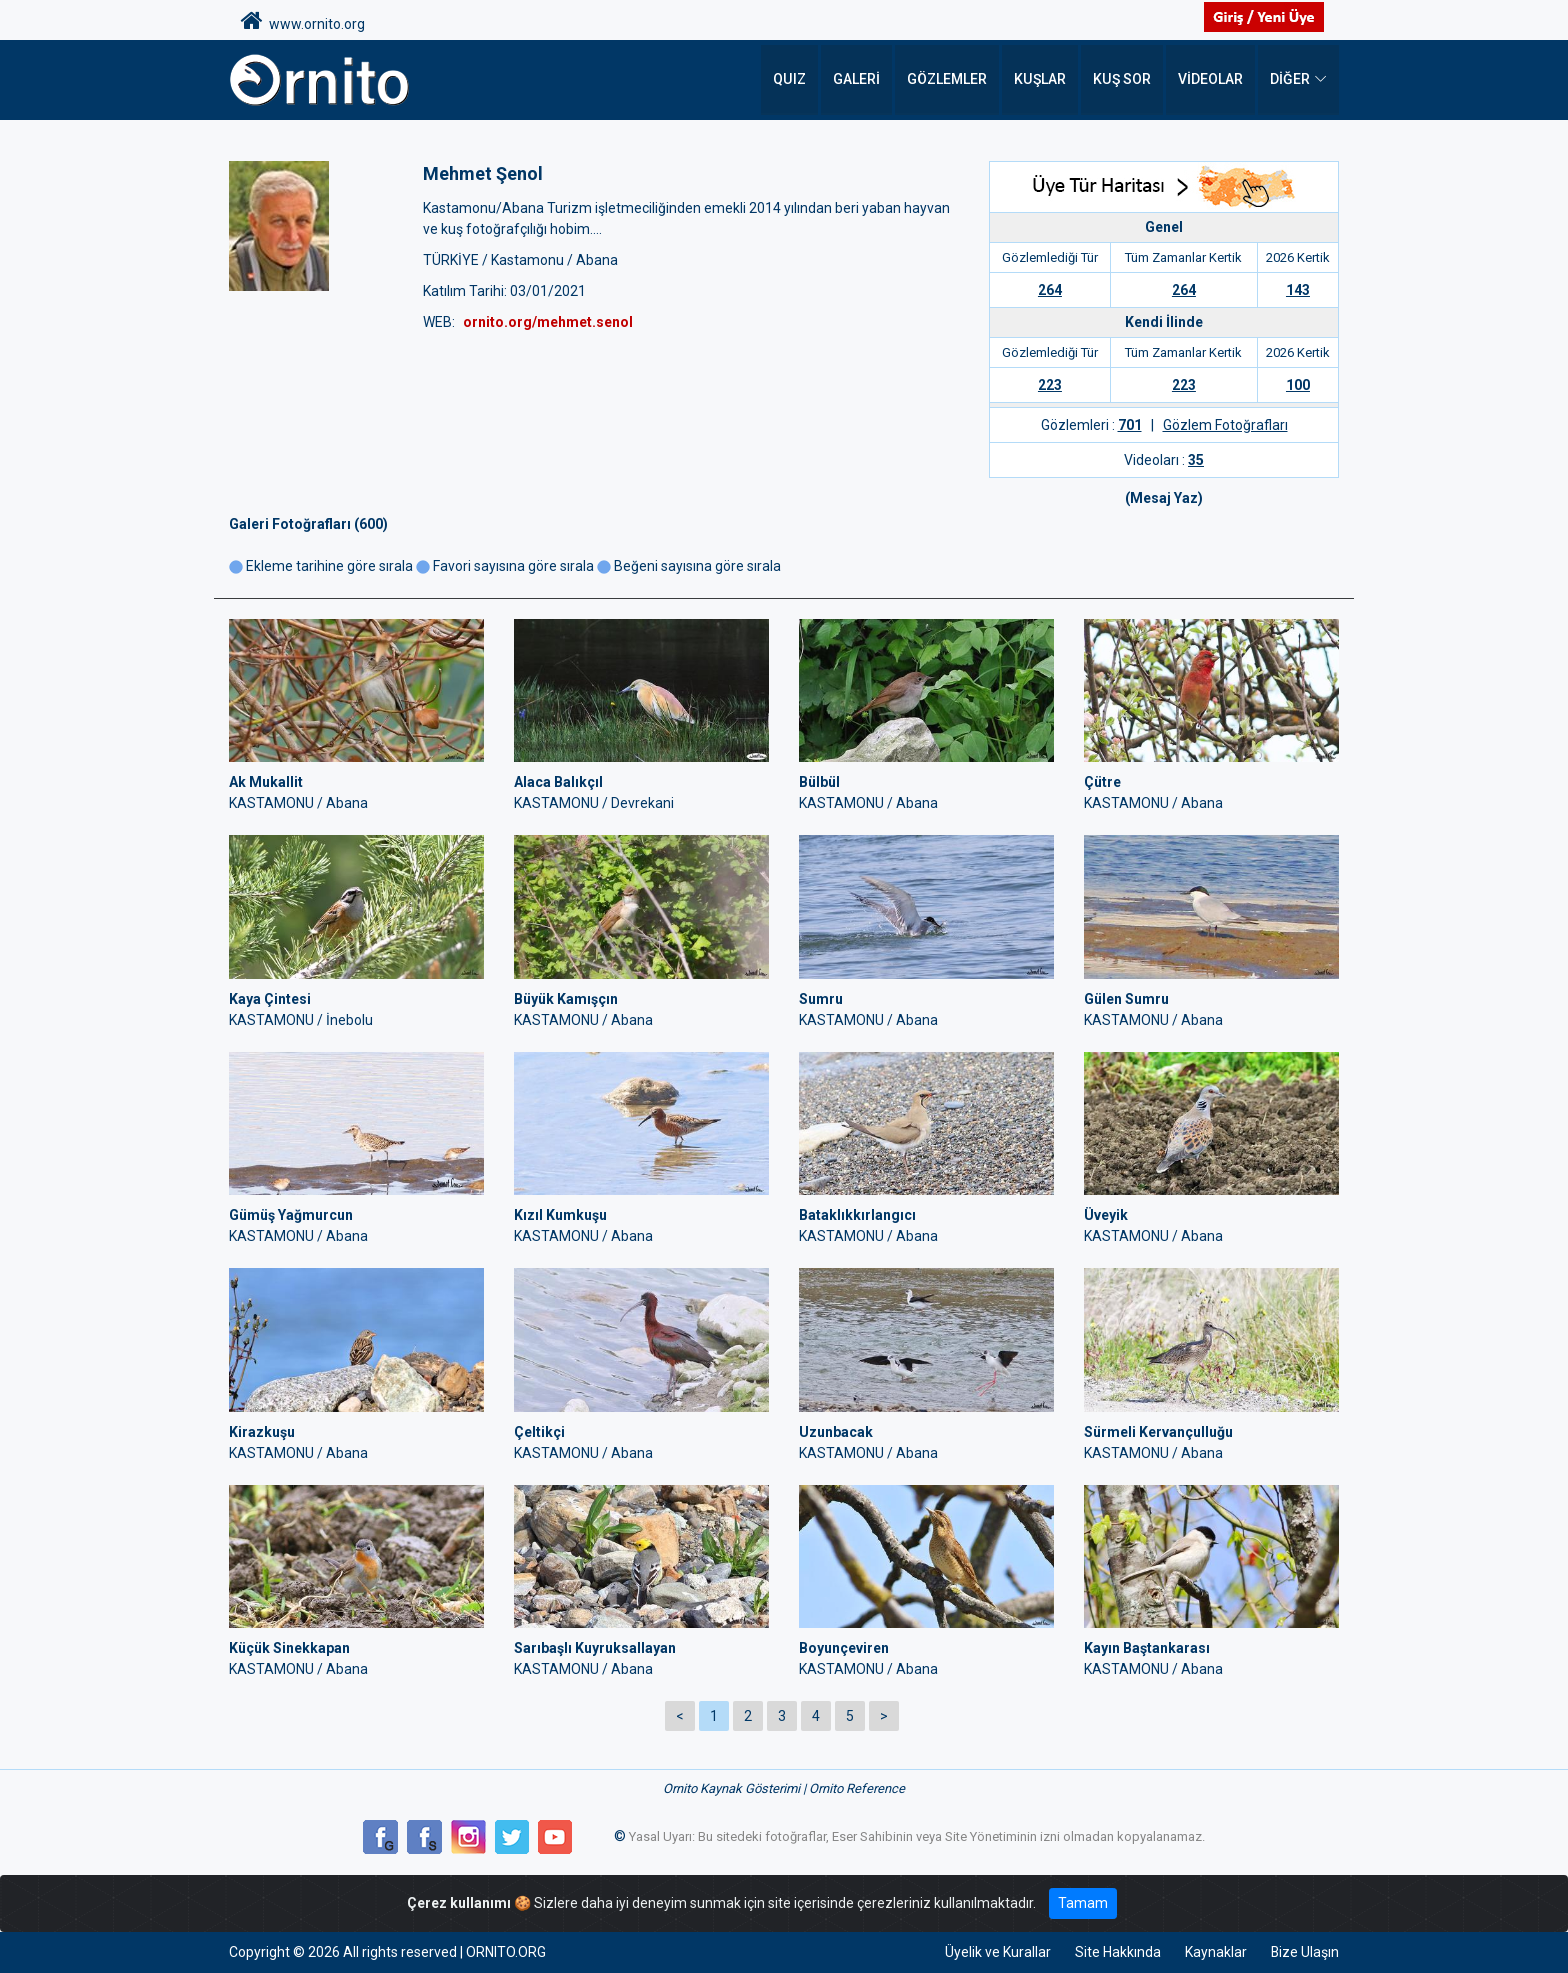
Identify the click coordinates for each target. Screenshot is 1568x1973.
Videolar (1210, 80)
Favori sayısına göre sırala (513, 566)
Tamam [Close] (1083, 1903)
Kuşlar (1041, 80)
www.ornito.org (303, 21)
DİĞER (1290, 80)
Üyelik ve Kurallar (997, 1952)
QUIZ (792, 80)
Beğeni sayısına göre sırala (697, 566)
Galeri (858, 80)
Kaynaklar (1215, 1952)
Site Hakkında (1117, 1952)
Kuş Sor (1122, 80)
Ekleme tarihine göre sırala (321, 566)
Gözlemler (949, 80)
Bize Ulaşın (1304, 1952)
